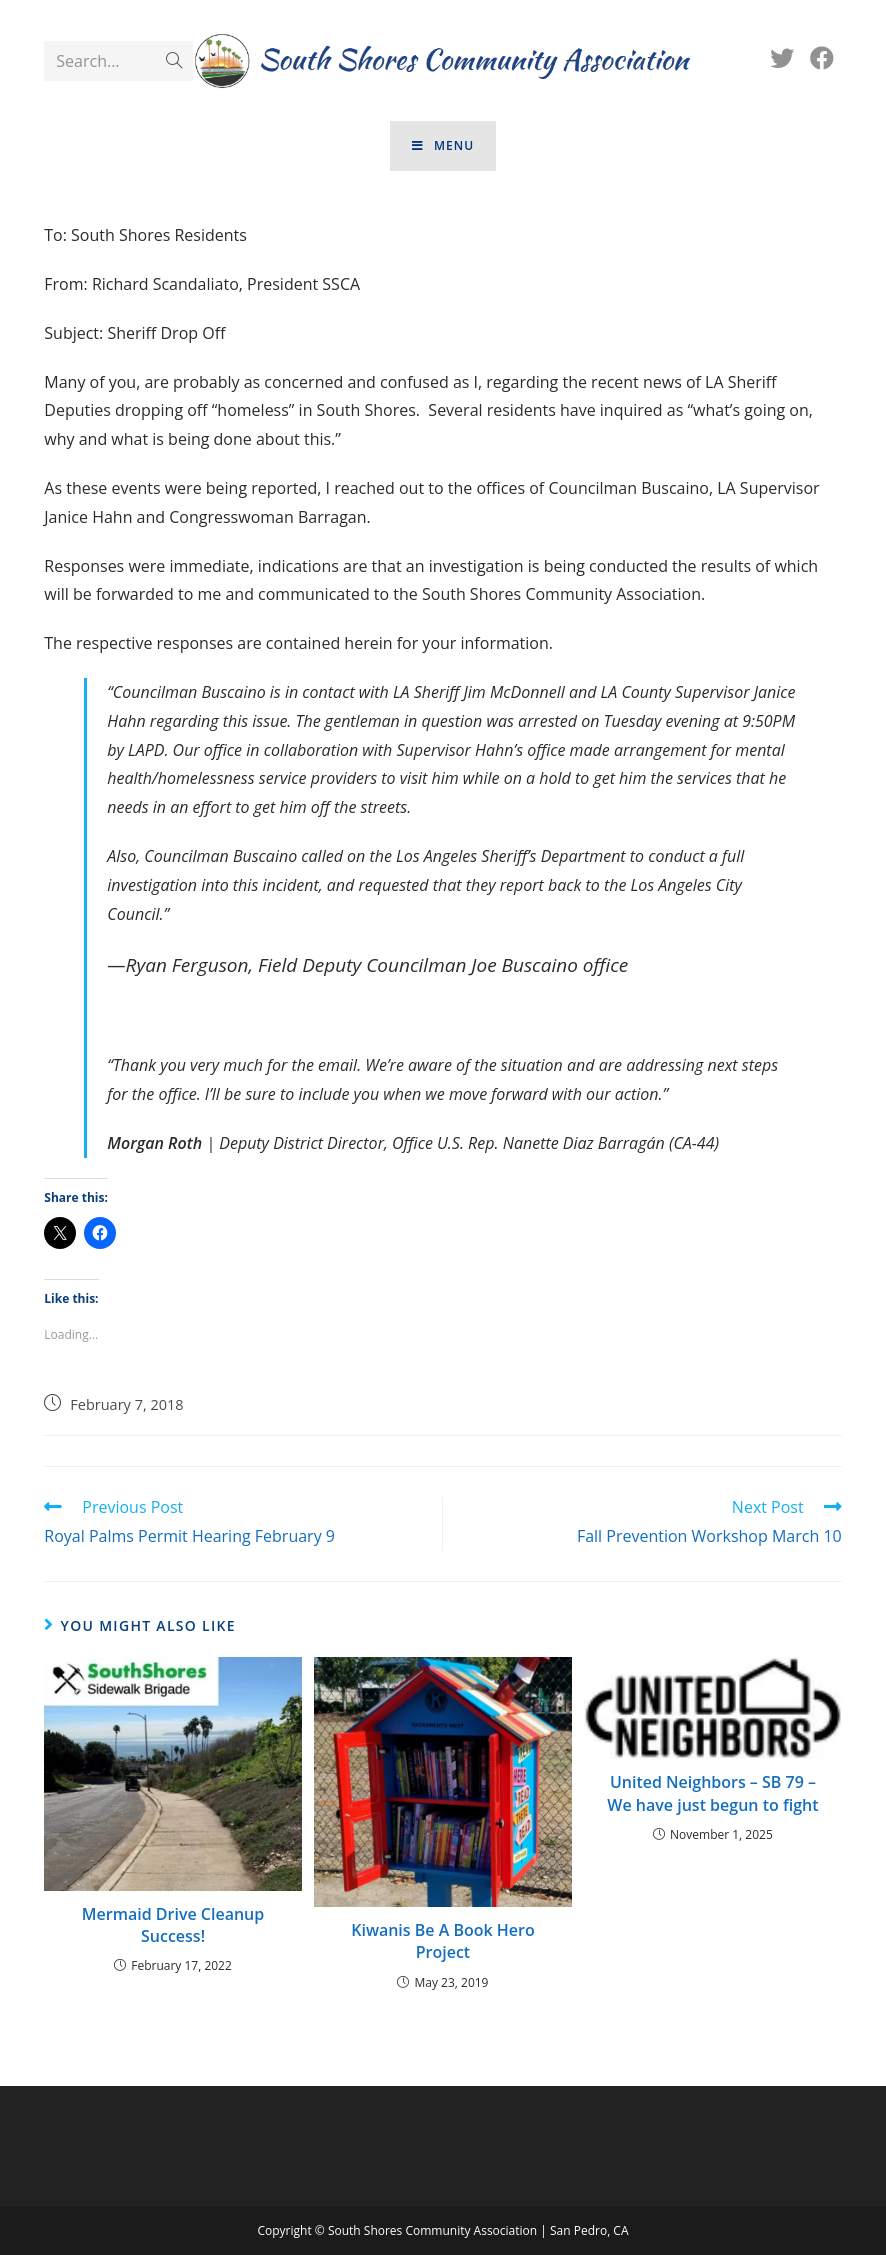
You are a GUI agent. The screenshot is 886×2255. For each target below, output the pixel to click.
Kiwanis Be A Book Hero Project (443, 1941)
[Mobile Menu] (443, 146)
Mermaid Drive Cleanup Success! (173, 1925)
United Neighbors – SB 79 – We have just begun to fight (712, 1793)
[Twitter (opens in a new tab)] (782, 58)
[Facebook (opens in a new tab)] (822, 58)
